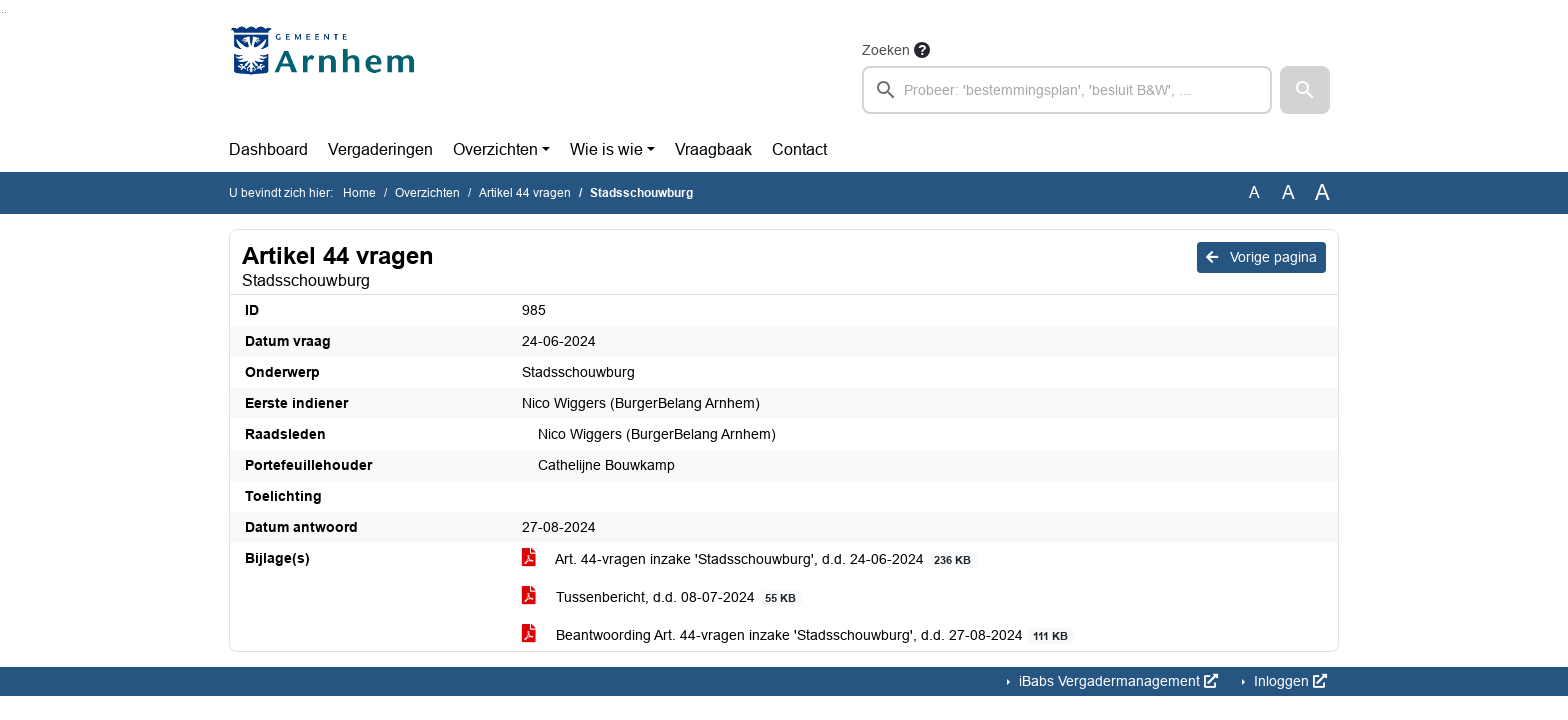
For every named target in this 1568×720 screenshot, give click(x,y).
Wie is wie (606, 149)
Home (359, 193)
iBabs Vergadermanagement (1116, 681)
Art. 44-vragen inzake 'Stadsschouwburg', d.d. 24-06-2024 (750, 559)
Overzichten (495, 149)
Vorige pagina (1261, 257)
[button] (1305, 90)
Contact (799, 149)
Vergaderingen (380, 149)
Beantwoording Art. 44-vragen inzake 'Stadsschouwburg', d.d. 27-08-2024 (798, 635)
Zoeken (886, 50)
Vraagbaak (713, 149)
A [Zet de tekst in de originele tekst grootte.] (1254, 192)
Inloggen (1288, 681)
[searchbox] (1067, 90)
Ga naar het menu (5, 12)
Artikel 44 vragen (525, 193)
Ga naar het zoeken (2, 12)
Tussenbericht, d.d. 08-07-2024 (662, 597)
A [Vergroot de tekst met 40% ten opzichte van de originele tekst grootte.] (1322, 193)
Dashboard (268, 149)
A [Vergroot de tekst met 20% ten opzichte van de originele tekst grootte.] (1288, 192)
